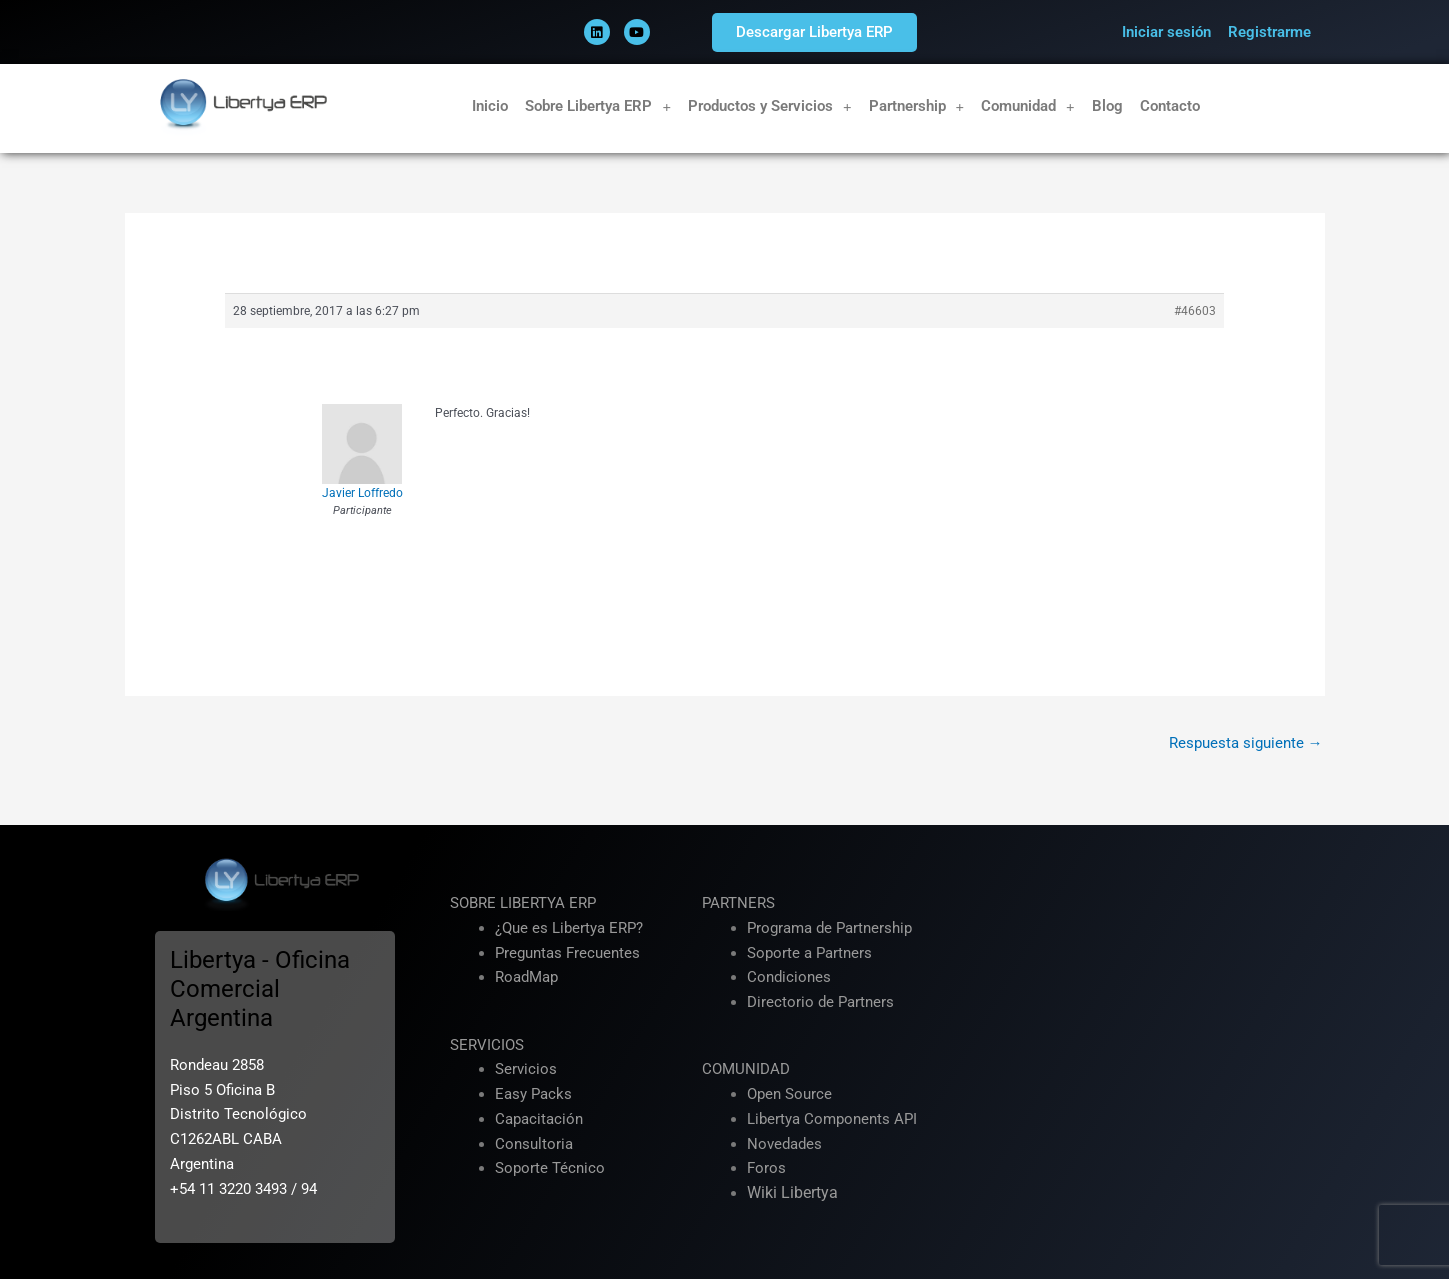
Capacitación (539, 1119)
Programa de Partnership (829, 928)
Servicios (526, 1069)
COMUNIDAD (746, 1069)
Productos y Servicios (770, 106)
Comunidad (1028, 106)
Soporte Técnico (550, 1168)
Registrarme (1269, 32)
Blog (1107, 106)
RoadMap (526, 977)
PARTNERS (738, 903)
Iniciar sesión (1166, 32)
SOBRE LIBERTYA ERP (523, 903)
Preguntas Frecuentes (567, 953)
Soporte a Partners (809, 953)
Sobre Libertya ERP (598, 106)
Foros (766, 1168)
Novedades (784, 1144)
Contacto (1170, 106)
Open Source (789, 1094)
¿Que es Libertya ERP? (569, 928)
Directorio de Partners (820, 1002)
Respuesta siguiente (1246, 743)
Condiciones (789, 977)
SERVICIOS (487, 1045)
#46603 (1195, 311)
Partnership (917, 106)
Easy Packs (533, 1094)
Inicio (490, 106)
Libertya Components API (832, 1119)
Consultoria (534, 1144)
